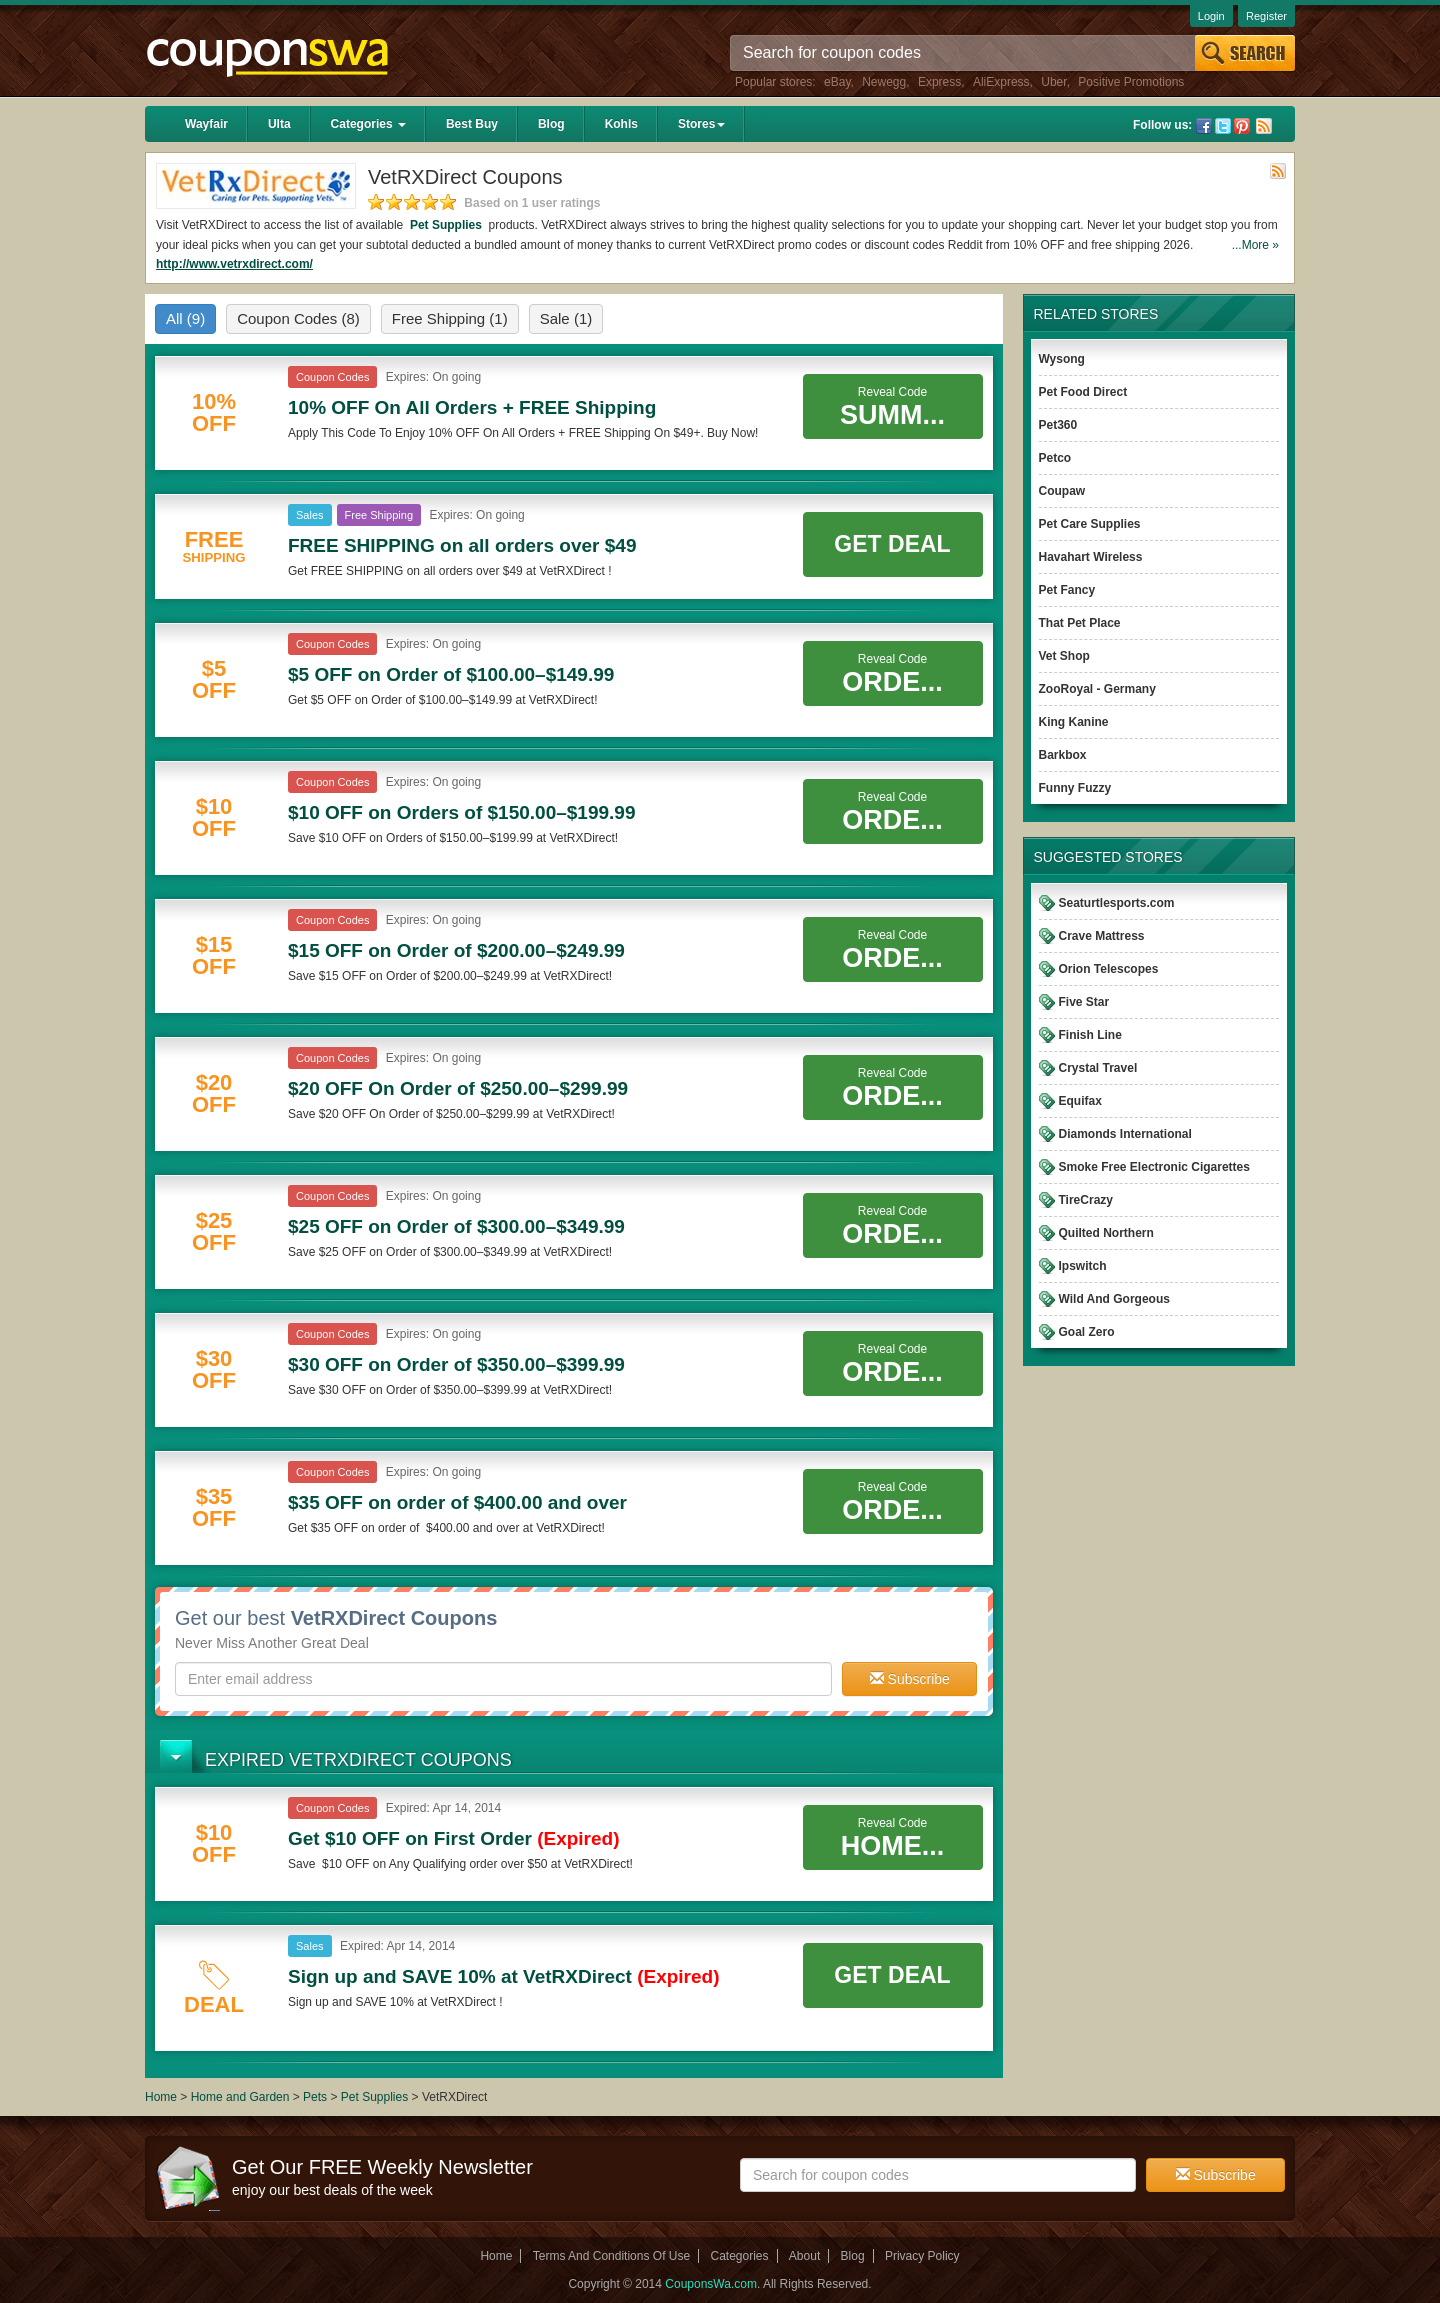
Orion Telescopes (1109, 969)
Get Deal (892, 544)
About (804, 2256)
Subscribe (910, 1679)
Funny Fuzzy (1075, 788)
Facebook (1204, 126)
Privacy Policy (922, 2256)
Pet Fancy (1067, 590)
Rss (1264, 126)
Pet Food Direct (1083, 392)
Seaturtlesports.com (1117, 903)
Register (1266, 16)
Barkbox (1063, 755)
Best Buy (472, 124)
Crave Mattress (1102, 936)
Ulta (279, 124)
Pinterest (1242, 126)
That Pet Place (1080, 623)
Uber (1053, 82)
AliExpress (1001, 82)
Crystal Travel (1098, 1068)
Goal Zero (1087, 1332)
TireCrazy (1086, 1200)
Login (1211, 16)
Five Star (1084, 1002)
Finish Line (1090, 1035)
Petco (1055, 458)
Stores (701, 124)
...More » (1255, 245)
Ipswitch (1083, 1266)
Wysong (1062, 359)
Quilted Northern (1106, 1233)
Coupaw (1062, 491)
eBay (837, 82)
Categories (368, 124)
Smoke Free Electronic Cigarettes (1154, 1167)
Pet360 (1058, 425)
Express (939, 82)
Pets (315, 2097)
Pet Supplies (446, 225)
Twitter (1223, 126)
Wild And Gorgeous (1114, 1299)
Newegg (884, 82)
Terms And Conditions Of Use (611, 2256)
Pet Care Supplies (1090, 524)
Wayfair (206, 124)
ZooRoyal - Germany (1097, 689)
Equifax (1080, 1101)
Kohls (621, 124)
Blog (551, 124)
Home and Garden (242, 2097)
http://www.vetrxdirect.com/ (234, 264)
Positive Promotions (1131, 82)
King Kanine (1074, 722)
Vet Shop (1064, 656)
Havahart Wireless (1091, 557)
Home (161, 2097)
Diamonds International (1125, 1134)
